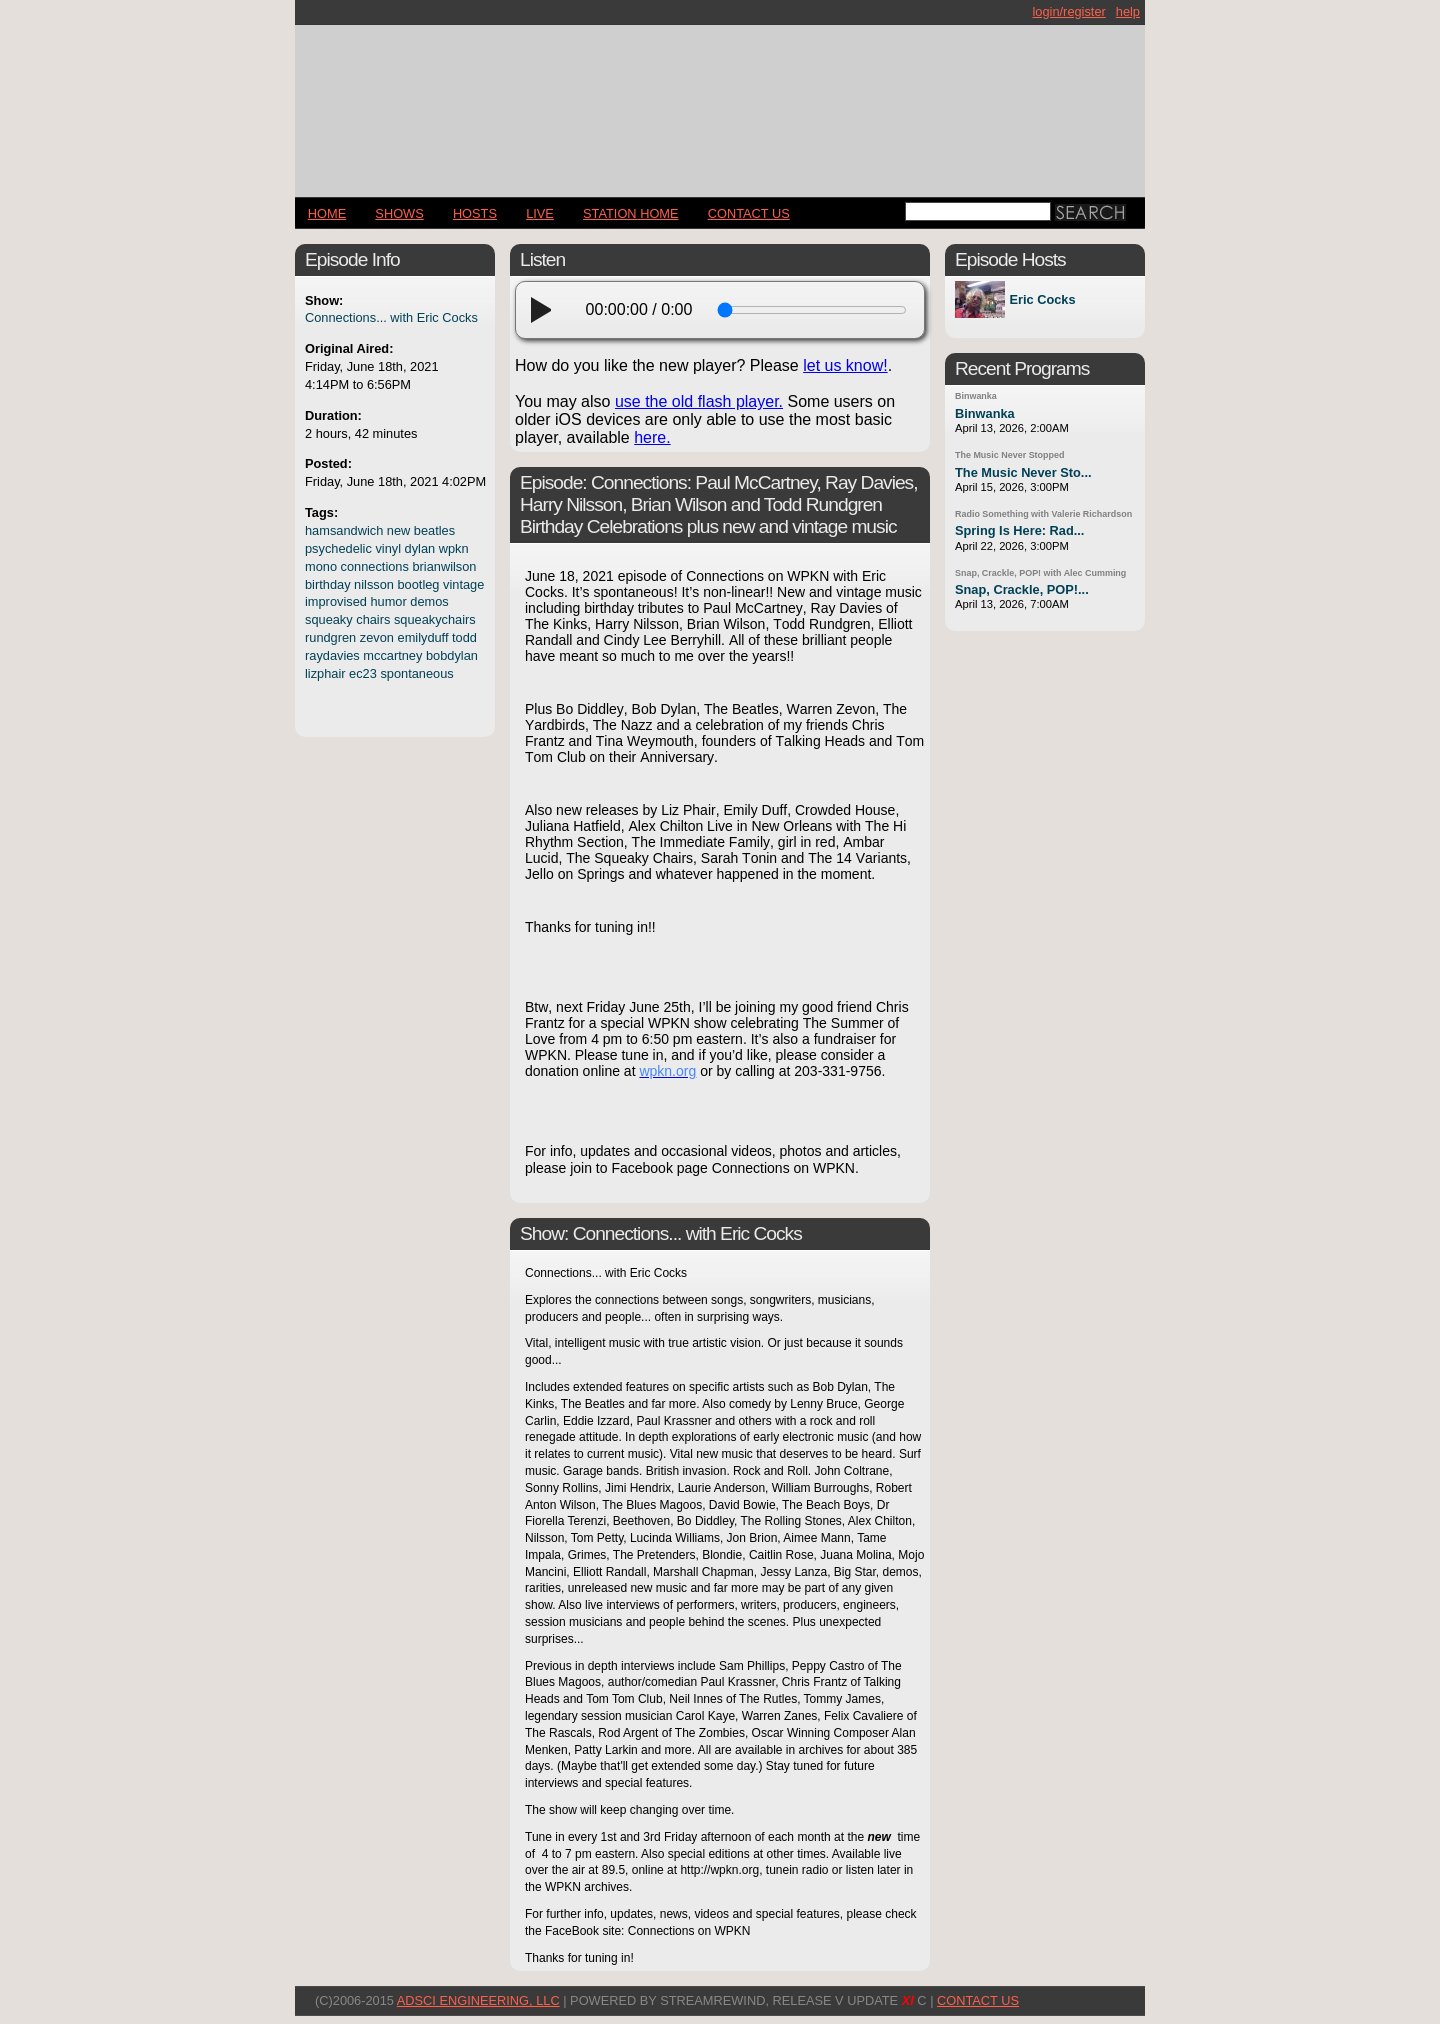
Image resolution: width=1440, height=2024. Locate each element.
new (398, 530)
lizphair (325, 673)
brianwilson (444, 566)
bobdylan (452, 655)
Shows (399, 213)
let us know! (845, 365)
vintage (463, 584)
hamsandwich (344, 530)
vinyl (388, 548)
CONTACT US (749, 213)
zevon (377, 637)
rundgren (330, 637)
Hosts (475, 213)
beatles (434, 530)
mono (321, 566)
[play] (547, 310)
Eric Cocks (1042, 299)
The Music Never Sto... (1023, 472)
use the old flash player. (699, 401)
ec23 (363, 673)
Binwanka (976, 396)
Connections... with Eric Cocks (391, 317)
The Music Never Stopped (1009, 455)
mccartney (392, 655)
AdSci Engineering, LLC (478, 2000)
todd (464, 637)
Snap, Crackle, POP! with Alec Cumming (1040, 573)
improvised (336, 601)
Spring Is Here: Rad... (1019, 530)
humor (388, 601)
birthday (328, 584)
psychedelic (338, 548)
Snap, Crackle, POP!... (1022, 589)
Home (327, 213)
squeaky (329, 619)
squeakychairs (435, 619)
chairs (373, 619)
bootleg (419, 584)
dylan (420, 548)
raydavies (332, 655)
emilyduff (423, 637)
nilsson (374, 584)
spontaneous (416, 673)
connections (375, 566)
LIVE (540, 213)
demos (429, 601)
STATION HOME (631, 213)
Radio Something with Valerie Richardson (1043, 514)
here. (652, 437)
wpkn (454, 548)
